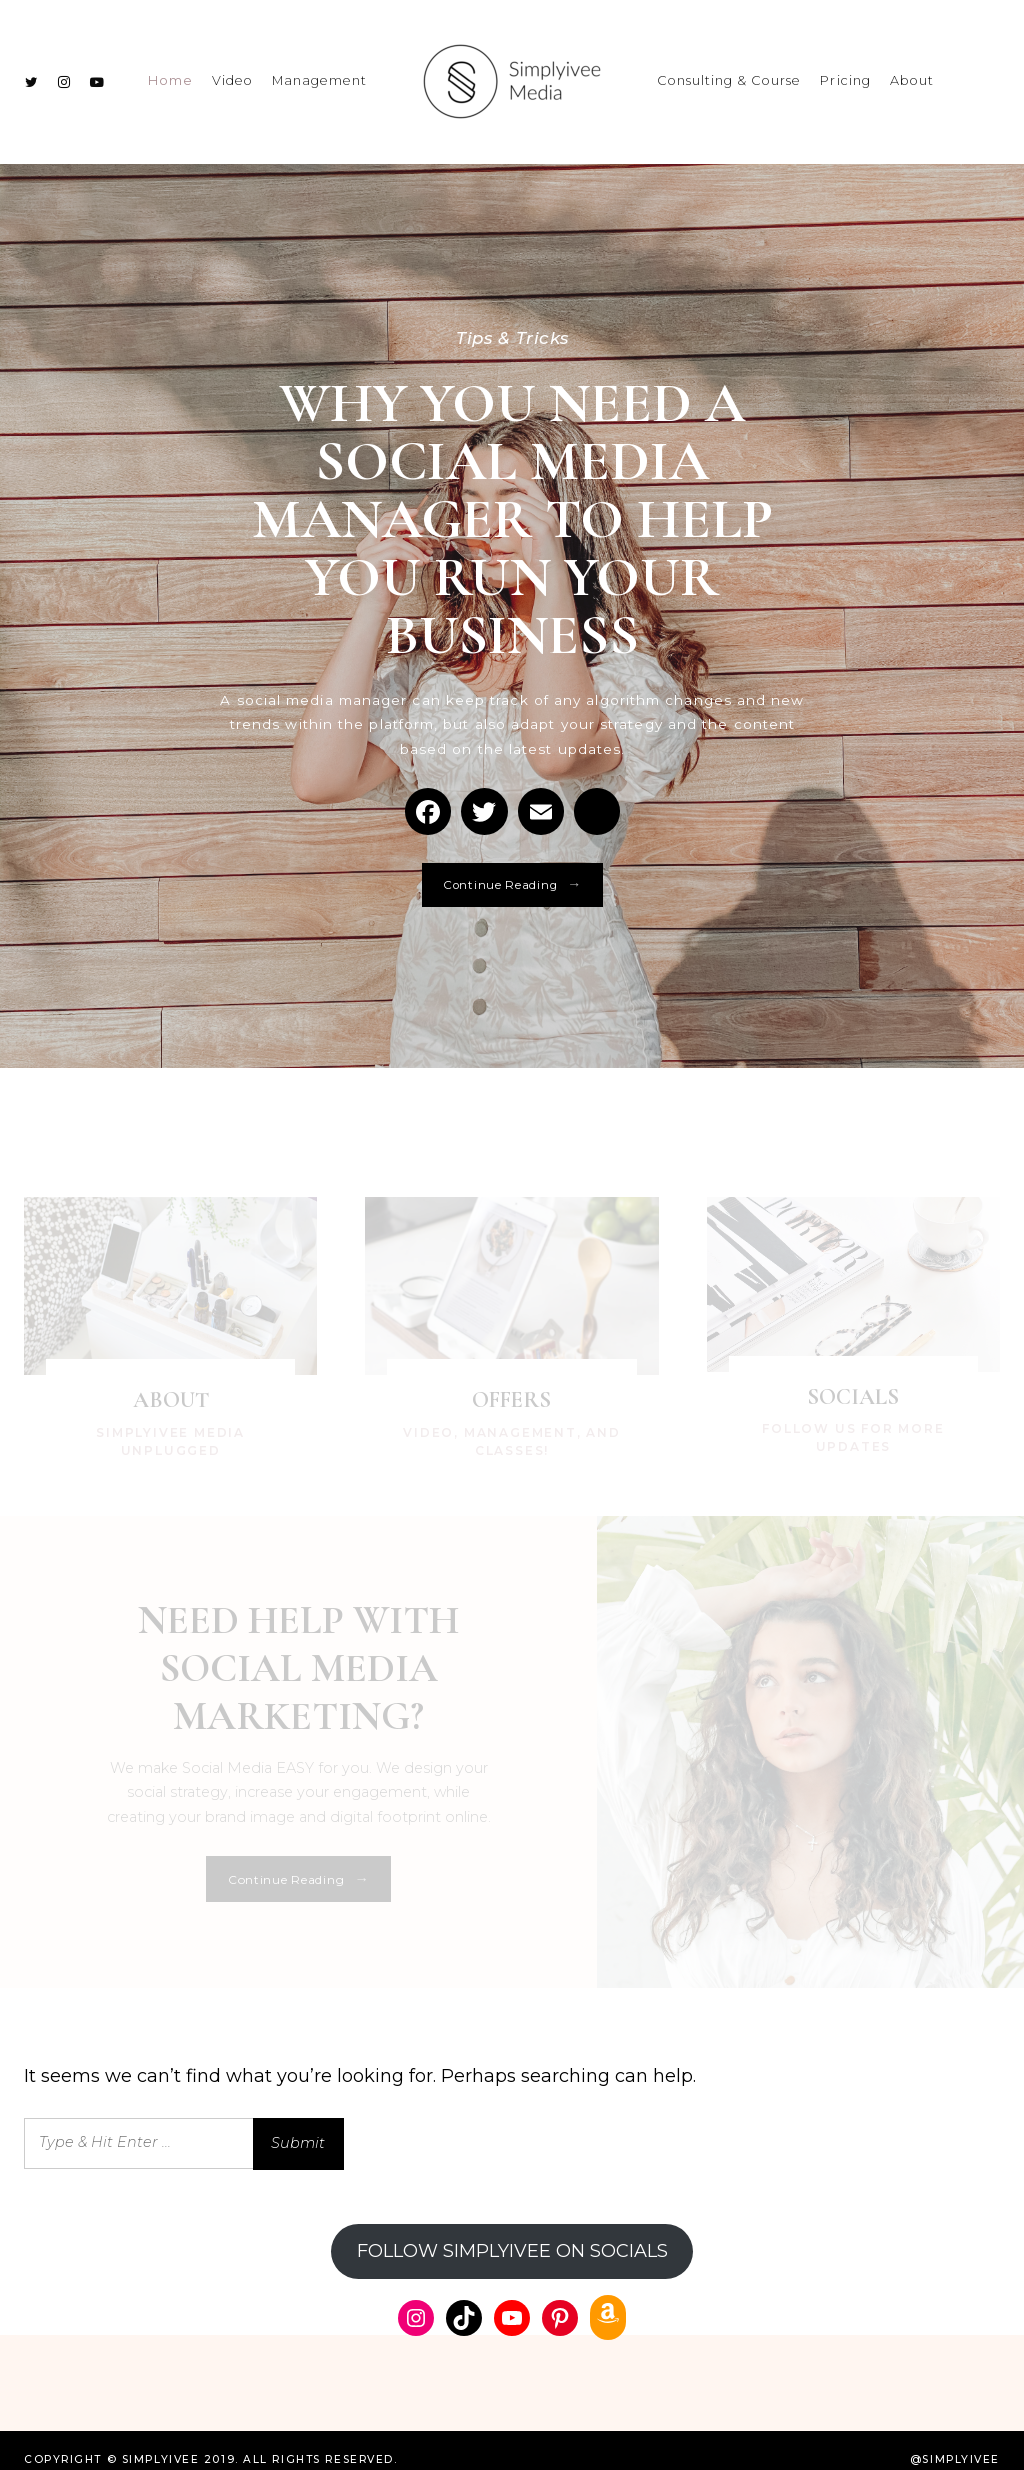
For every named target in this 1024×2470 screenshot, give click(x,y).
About (912, 71)
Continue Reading (512, 938)
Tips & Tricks (512, 319)
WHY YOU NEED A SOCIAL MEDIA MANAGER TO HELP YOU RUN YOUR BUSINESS (512, 535)
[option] (512, 634)
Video (232, 71)
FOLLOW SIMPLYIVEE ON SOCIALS (512, 2232)
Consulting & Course (729, 71)
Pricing (845, 71)
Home (170, 71)
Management (319, 71)
